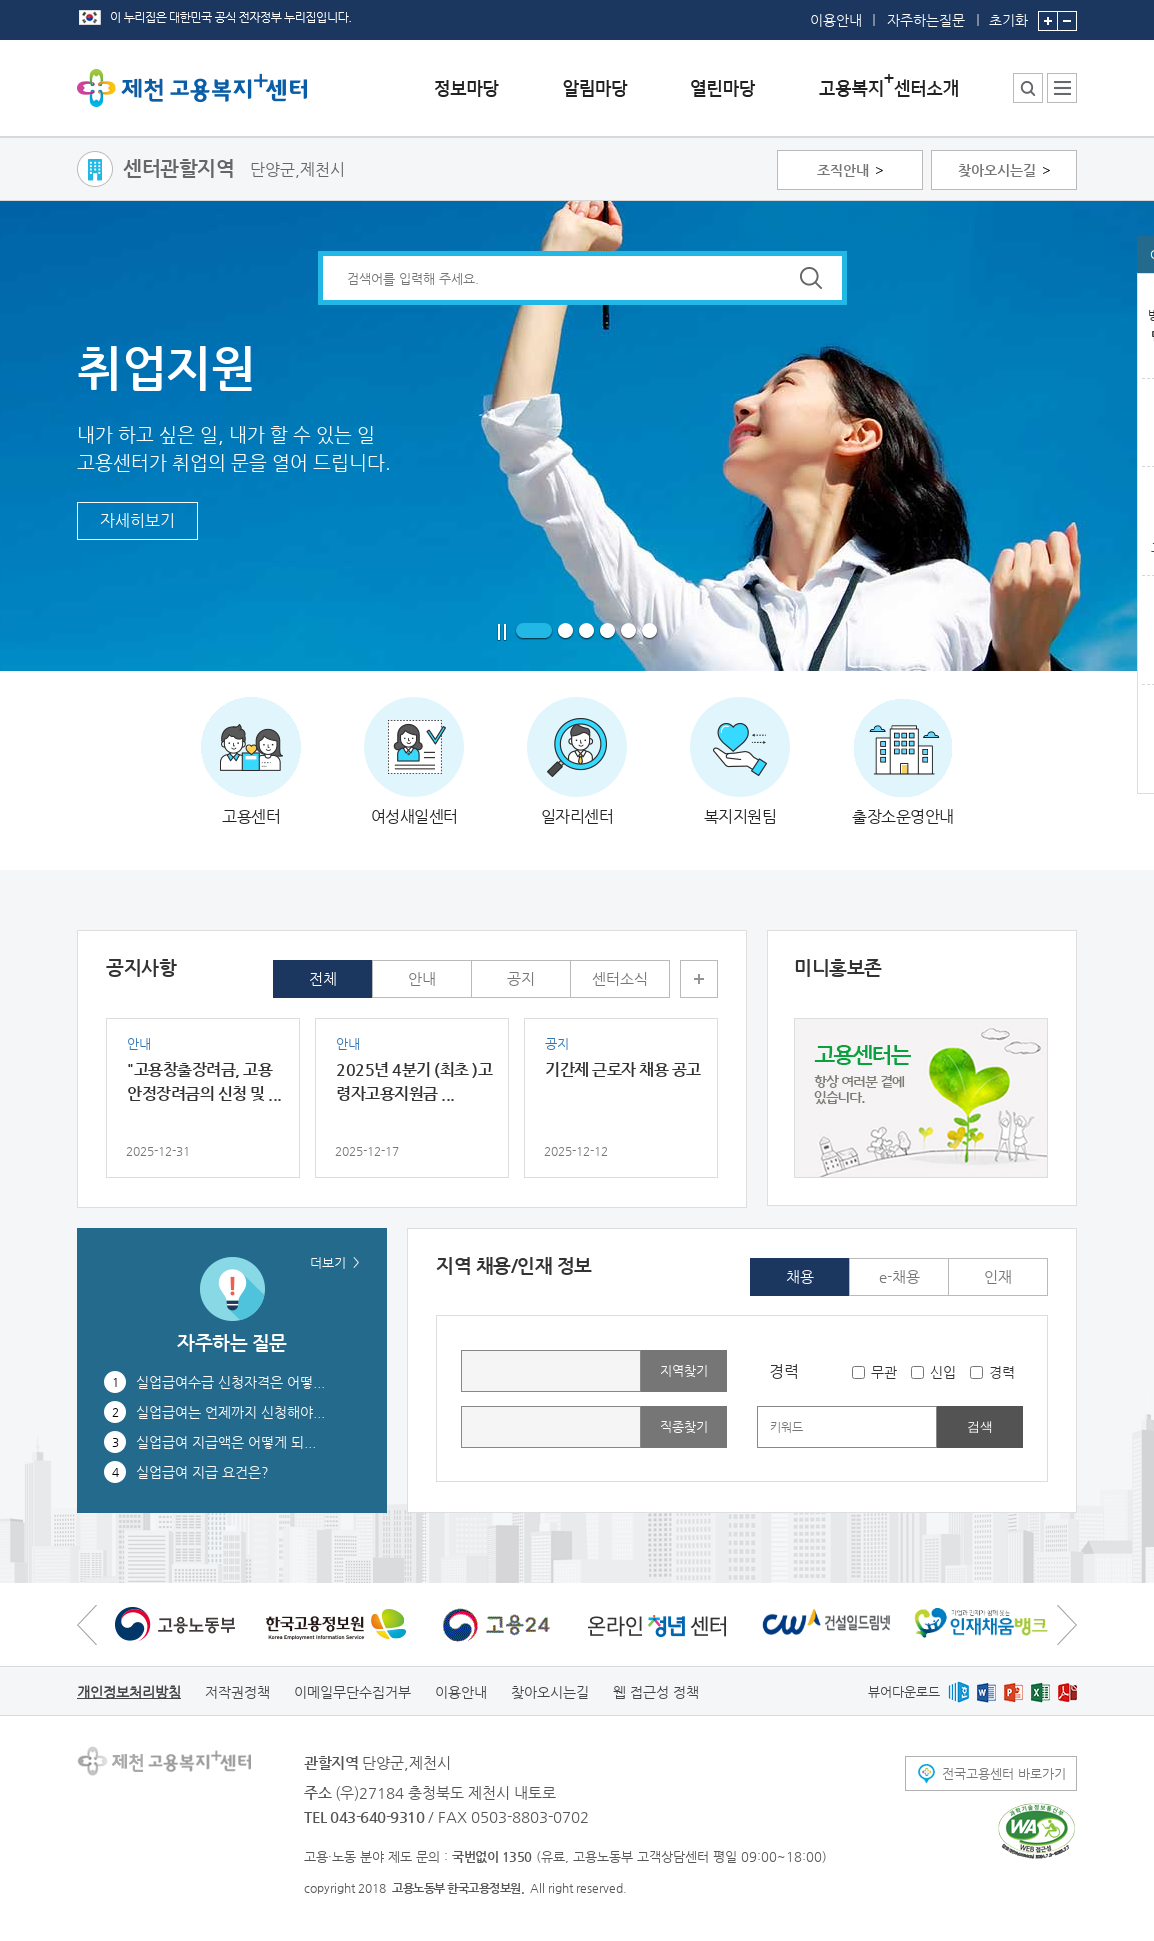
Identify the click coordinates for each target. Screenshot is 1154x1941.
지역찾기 (684, 1370)
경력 (1002, 1372)
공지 (521, 978)
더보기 (699, 979)
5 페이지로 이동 (628, 631)
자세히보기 (137, 520)
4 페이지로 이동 (607, 631)
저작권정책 (237, 1692)
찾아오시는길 (997, 170)
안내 (422, 978)
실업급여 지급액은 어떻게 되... (226, 1442)
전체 (323, 978)
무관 (884, 1372)
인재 (998, 1276)
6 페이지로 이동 (649, 631)
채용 (800, 1276)
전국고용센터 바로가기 (1004, 1773)
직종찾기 (684, 1426)
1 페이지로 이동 (534, 631)
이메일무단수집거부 (352, 1692)
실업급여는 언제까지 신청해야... (230, 1412)
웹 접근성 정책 (656, 1692)
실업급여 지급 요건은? (202, 1472)
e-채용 (899, 1276)
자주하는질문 (926, 20)
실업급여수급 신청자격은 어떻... (230, 1382)
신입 (943, 1372)
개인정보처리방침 (129, 1692)
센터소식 (620, 978)
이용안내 (836, 20)
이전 (87, 1624)
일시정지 (502, 632)
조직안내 (843, 170)
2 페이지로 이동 (565, 631)
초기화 (1008, 14)
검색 (980, 1426)
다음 (1067, 1624)
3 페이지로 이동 (586, 631)
